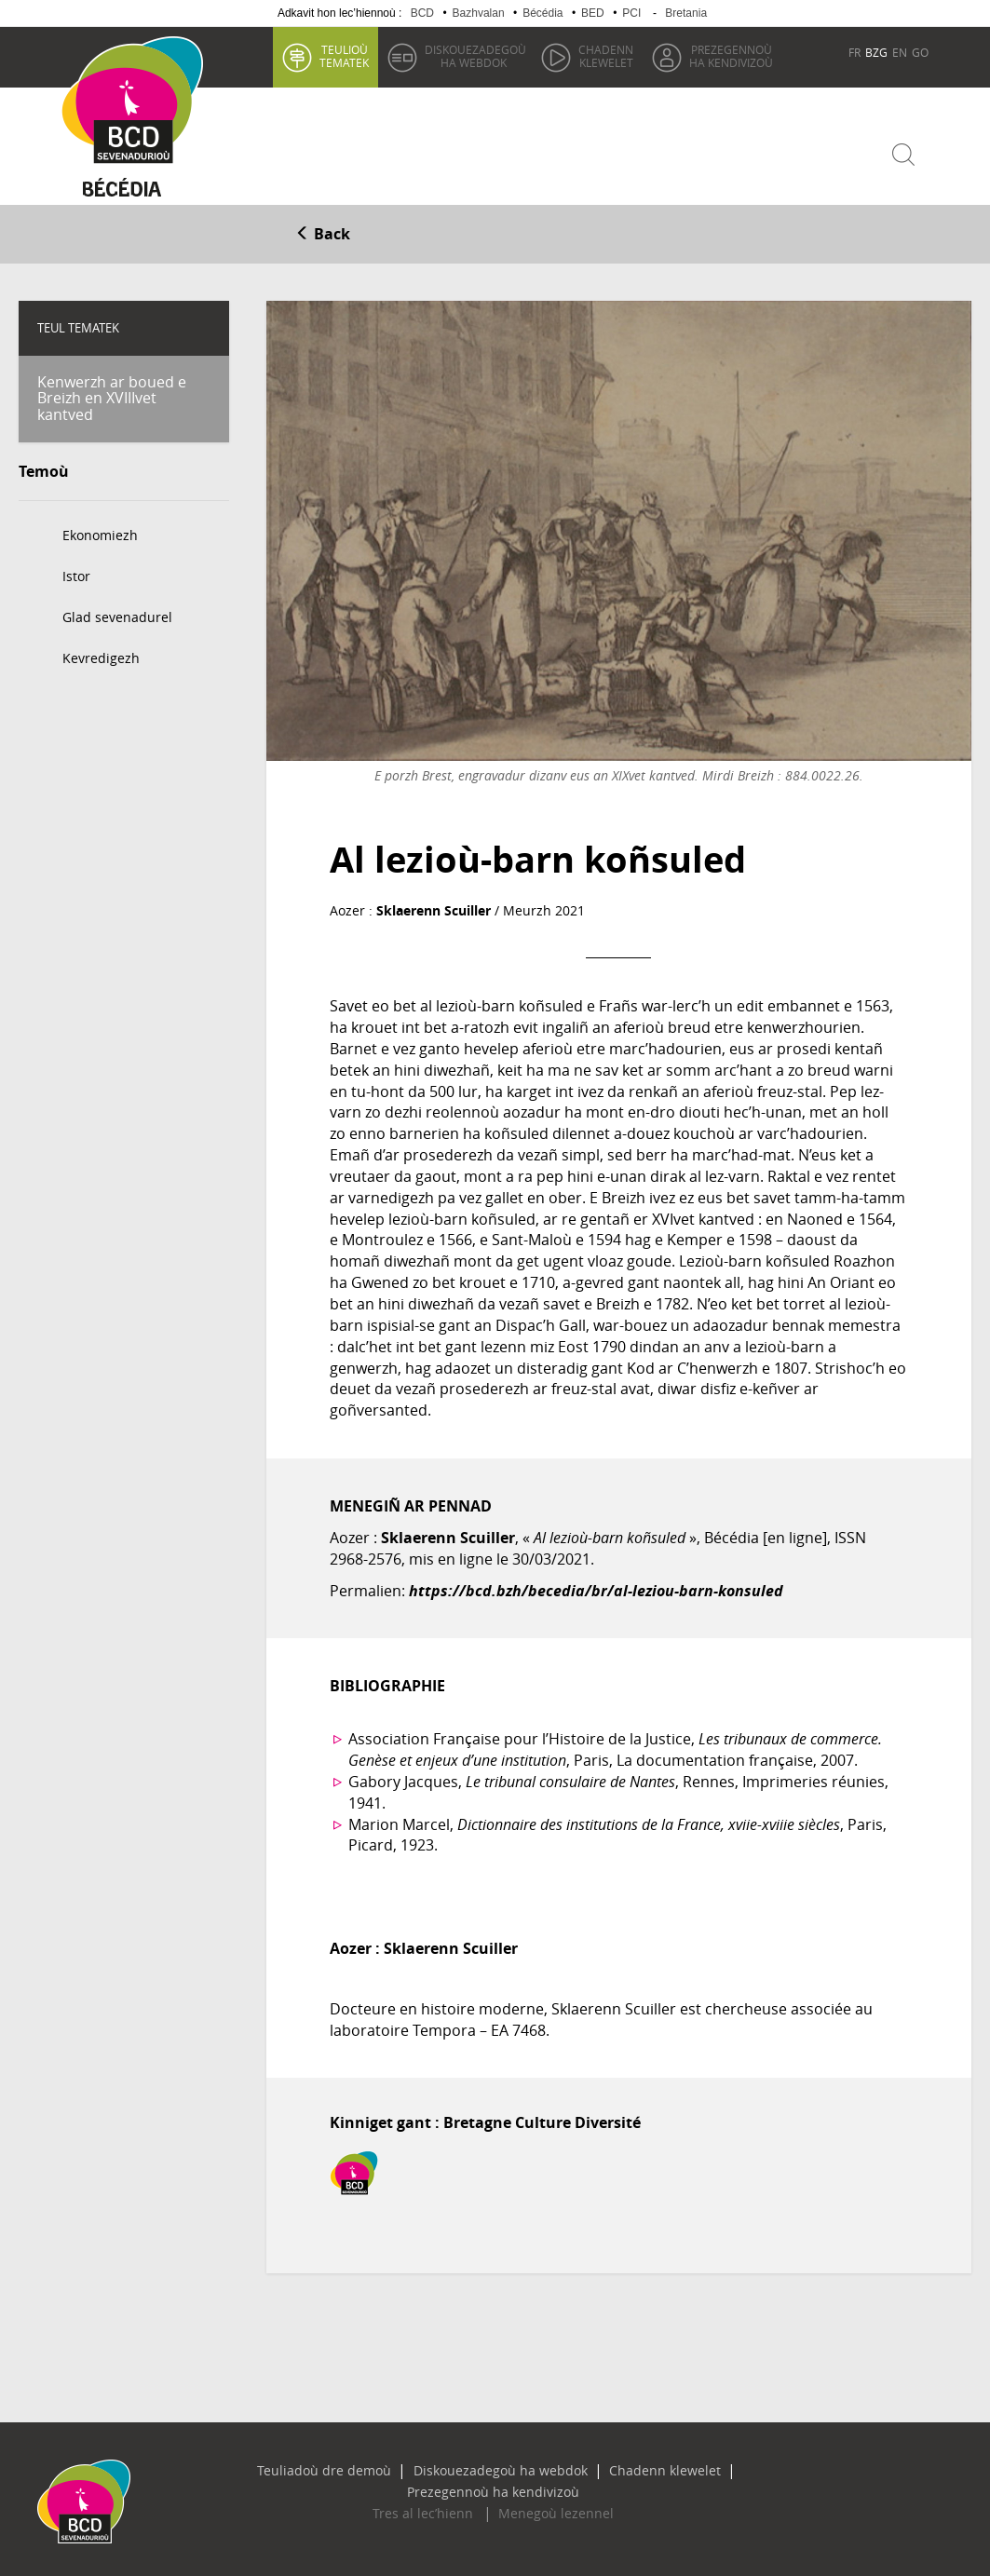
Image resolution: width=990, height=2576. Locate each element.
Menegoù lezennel (545, 2487)
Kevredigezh (101, 654)
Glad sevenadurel (117, 613)
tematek (343, 56)
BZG (876, 52)
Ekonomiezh (100, 531)
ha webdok (474, 56)
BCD (422, 13)
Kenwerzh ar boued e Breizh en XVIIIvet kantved (111, 393)
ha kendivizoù (730, 56)
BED (592, 13)
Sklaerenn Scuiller (433, 906)
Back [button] (322, 230)
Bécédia (542, 13)
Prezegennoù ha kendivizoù (704, 2466)
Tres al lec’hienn (433, 2487)
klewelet (604, 56)
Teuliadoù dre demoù (263, 2466)
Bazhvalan (479, 13)
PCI (631, 13)
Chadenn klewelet (561, 2466)
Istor (76, 572)
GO (920, 52)
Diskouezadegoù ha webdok (417, 2466)
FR (854, 52)
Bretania (686, 13)
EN (899, 52)
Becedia (130, 187)
